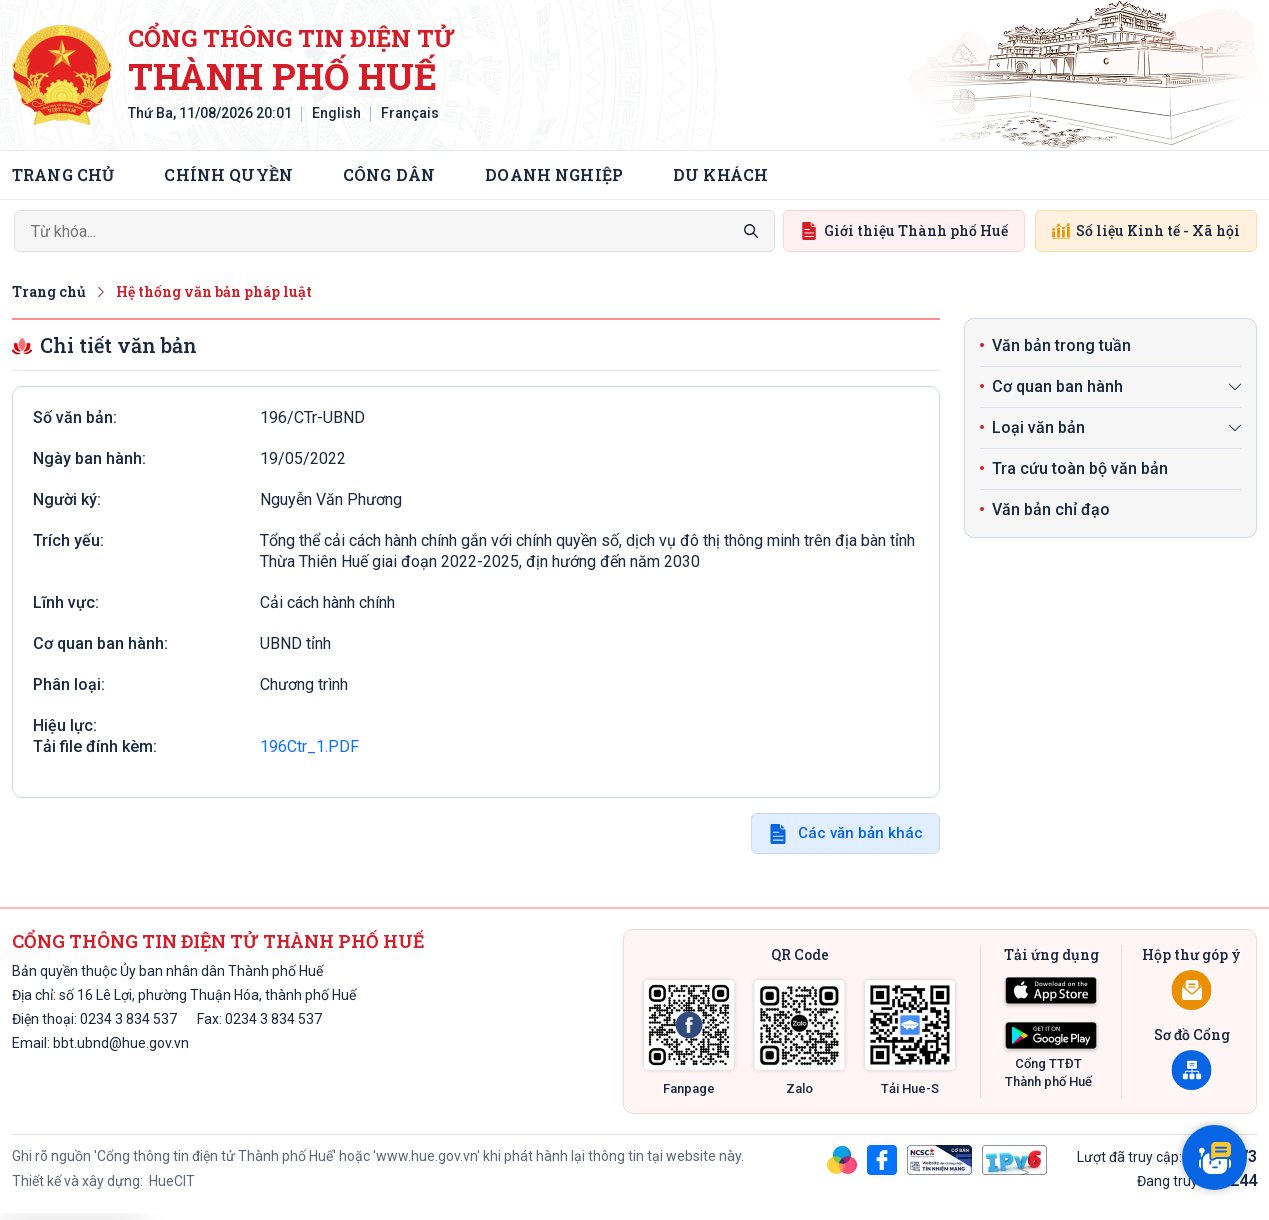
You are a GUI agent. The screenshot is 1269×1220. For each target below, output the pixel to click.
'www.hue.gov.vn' (426, 1156)
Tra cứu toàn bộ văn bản (1080, 468)
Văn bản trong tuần (1061, 345)
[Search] (394, 231)
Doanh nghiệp (554, 174)
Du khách (720, 174)
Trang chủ (63, 174)
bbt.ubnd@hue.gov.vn (121, 1043)
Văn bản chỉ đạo (1051, 509)
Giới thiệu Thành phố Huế (904, 230)
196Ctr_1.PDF (309, 746)
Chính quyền (228, 174)
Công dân (389, 174)
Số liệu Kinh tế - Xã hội (1146, 230)
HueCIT (170, 1181)
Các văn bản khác (860, 833)
